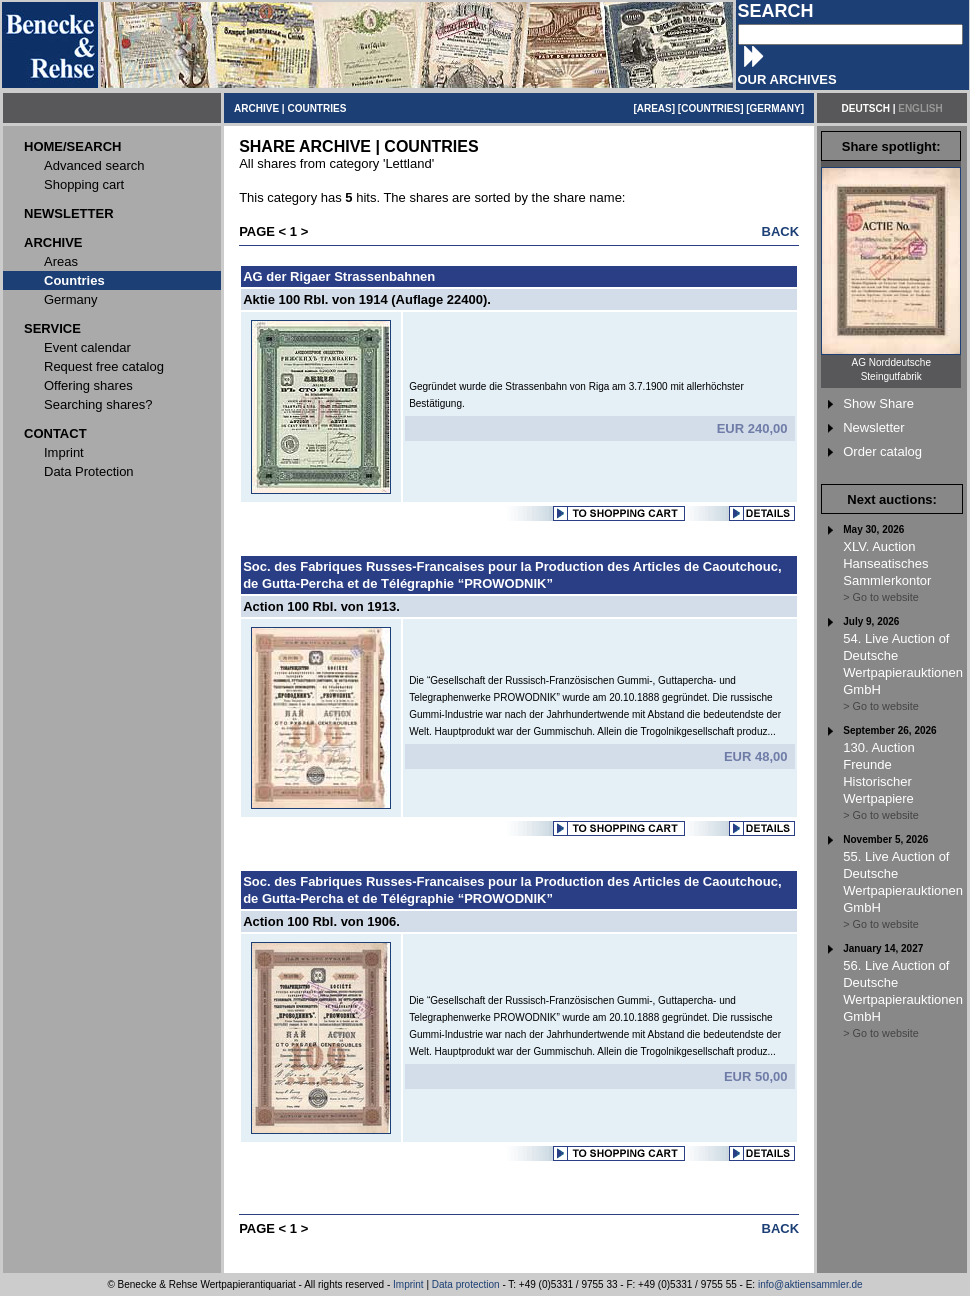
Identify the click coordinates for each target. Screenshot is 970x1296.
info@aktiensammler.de (810, 1284)
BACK (781, 231)
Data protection (466, 1284)
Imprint (408, 1284)
